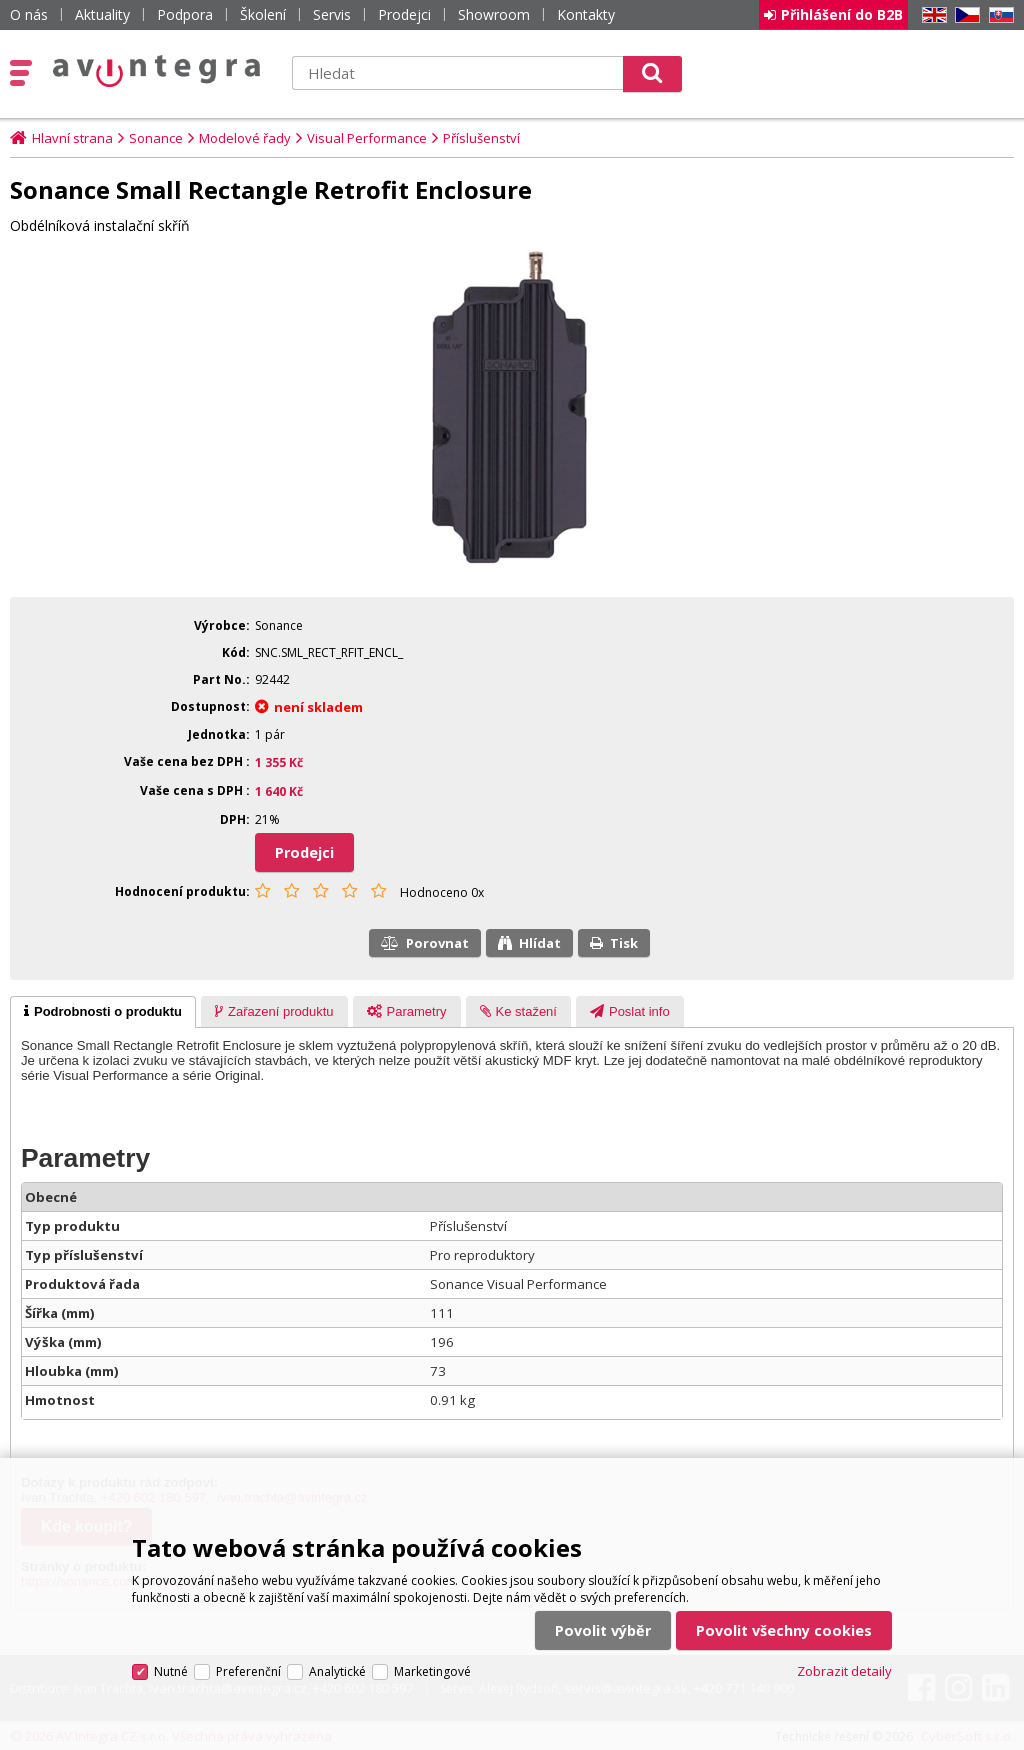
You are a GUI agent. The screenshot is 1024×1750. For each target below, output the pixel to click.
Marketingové (432, 1671)
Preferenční (248, 1671)
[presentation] (103, 1012)
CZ (964, 15)
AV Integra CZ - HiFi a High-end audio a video (157, 71)
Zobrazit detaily (844, 1671)
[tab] (103, 1012)
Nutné (171, 1671)
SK (998, 15)
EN (931, 15)
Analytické (337, 1671)
